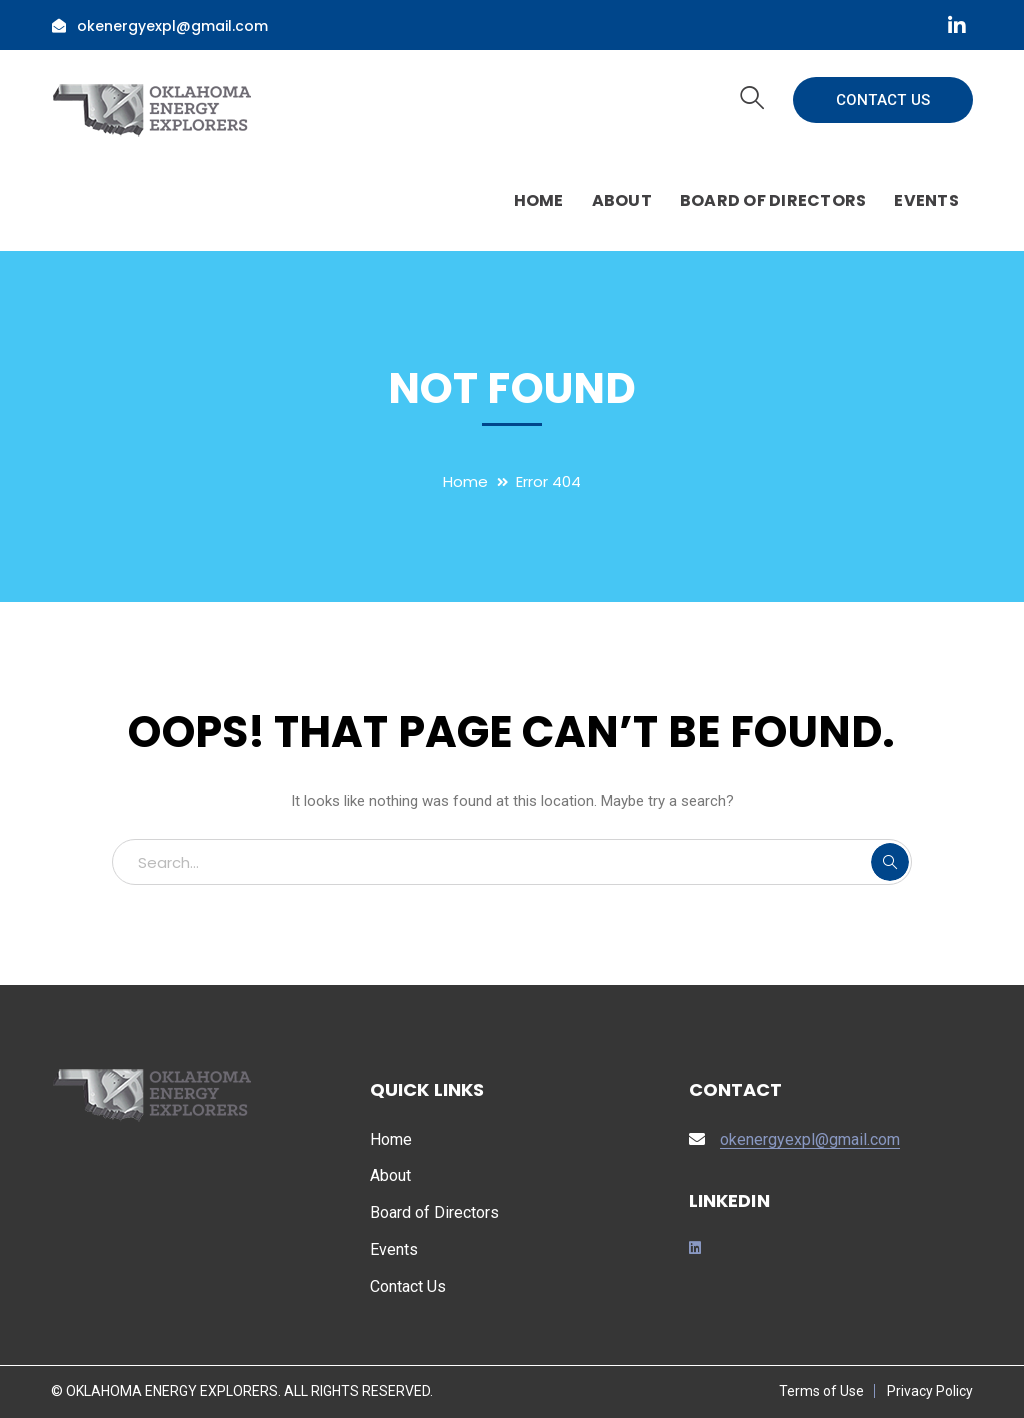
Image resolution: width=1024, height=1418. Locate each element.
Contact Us (408, 1286)
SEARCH (890, 862)
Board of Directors (434, 1212)
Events (394, 1249)
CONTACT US (883, 100)
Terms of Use (821, 1391)
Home (465, 481)
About (390, 1175)
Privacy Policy (930, 1391)
